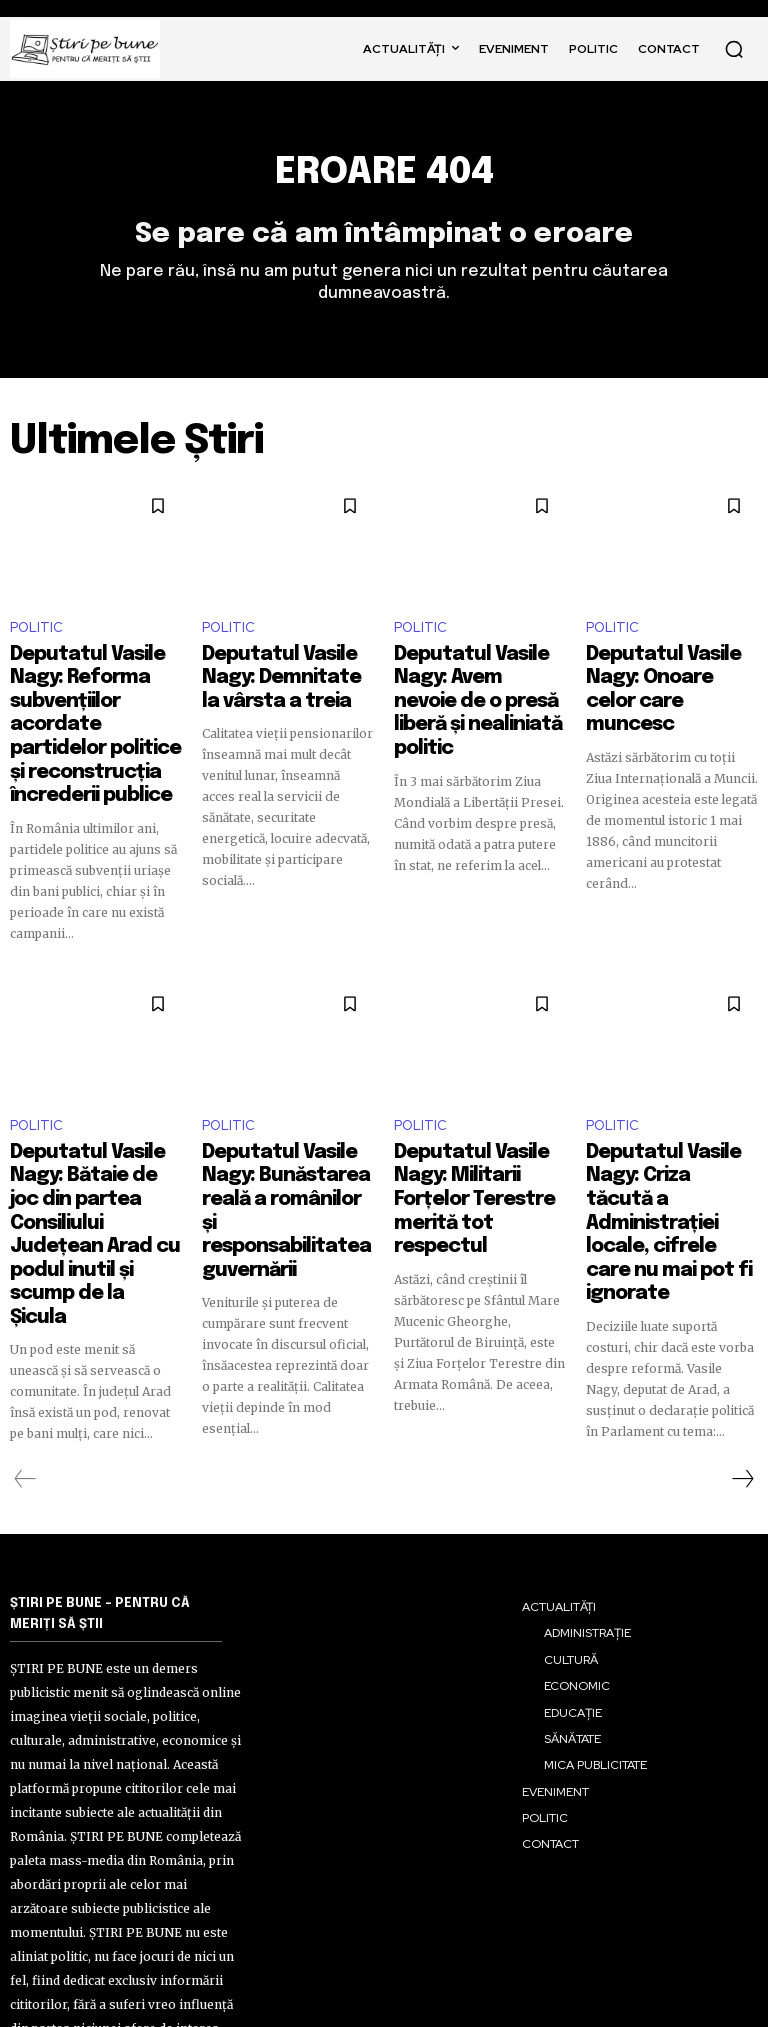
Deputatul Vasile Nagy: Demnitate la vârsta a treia (281, 678)
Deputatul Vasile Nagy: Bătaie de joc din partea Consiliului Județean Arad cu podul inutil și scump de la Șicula (94, 1126)
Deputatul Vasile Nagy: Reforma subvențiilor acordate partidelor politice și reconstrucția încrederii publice (95, 696)
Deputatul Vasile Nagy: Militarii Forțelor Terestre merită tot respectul (473, 1117)
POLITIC (36, 636)
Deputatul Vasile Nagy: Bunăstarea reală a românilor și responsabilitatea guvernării (281, 1126)
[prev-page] (25, 1363)
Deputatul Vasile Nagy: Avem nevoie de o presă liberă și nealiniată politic (477, 687)
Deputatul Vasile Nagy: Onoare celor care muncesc (665, 678)
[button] (734, 49)
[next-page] (742, 1363)
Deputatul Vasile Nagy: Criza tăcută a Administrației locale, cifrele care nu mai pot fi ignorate (666, 1126)
